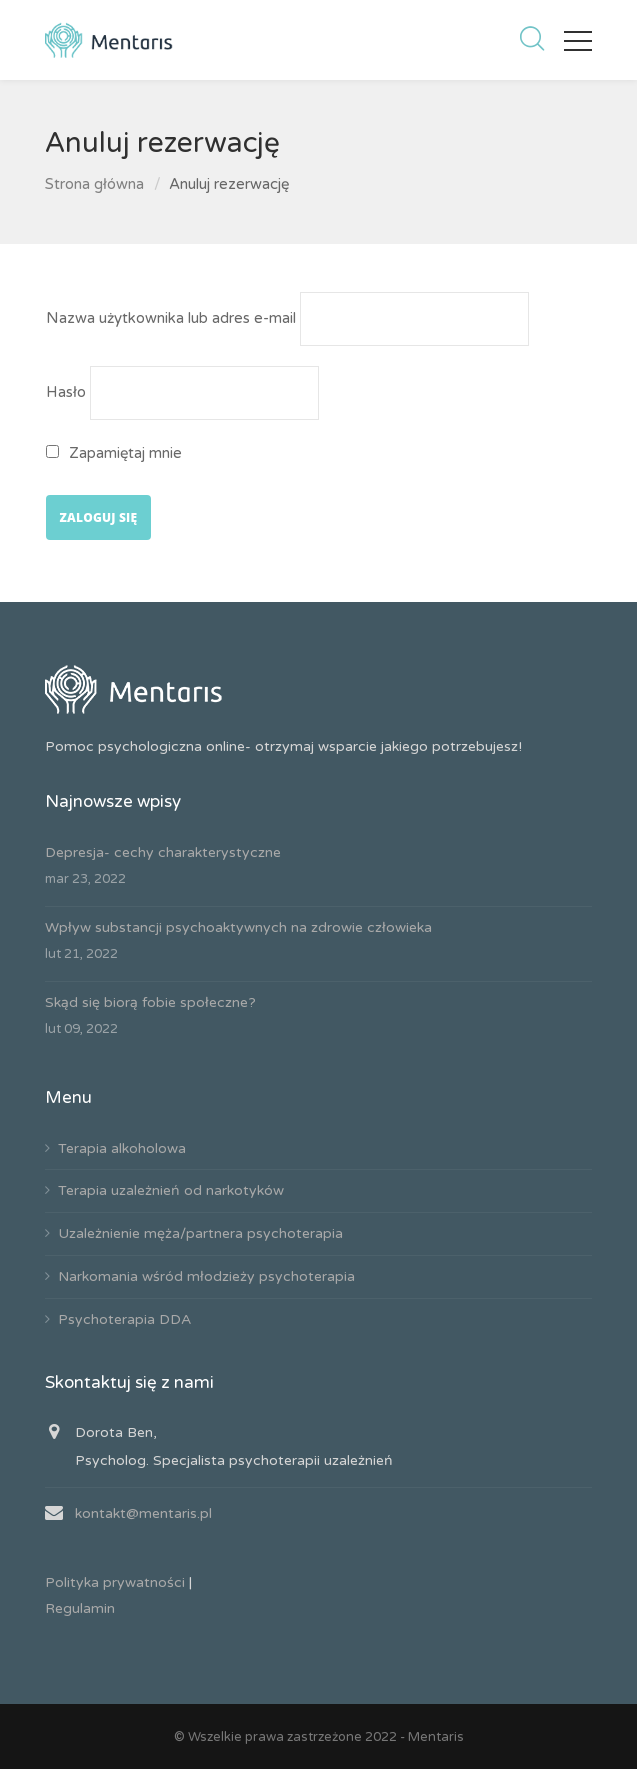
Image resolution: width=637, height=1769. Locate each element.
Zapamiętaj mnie (114, 453)
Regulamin (80, 1608)
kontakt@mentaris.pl (143, 1513)
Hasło (66, 392)
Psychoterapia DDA (124, 1319)
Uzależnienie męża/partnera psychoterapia (200, 1233)
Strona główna (94, 184)
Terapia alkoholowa (122, 1148)
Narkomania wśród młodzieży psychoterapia (206, 1276)
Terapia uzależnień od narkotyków (171, 1190)
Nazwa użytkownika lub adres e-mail (171, 318)
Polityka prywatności (115, 1582)
